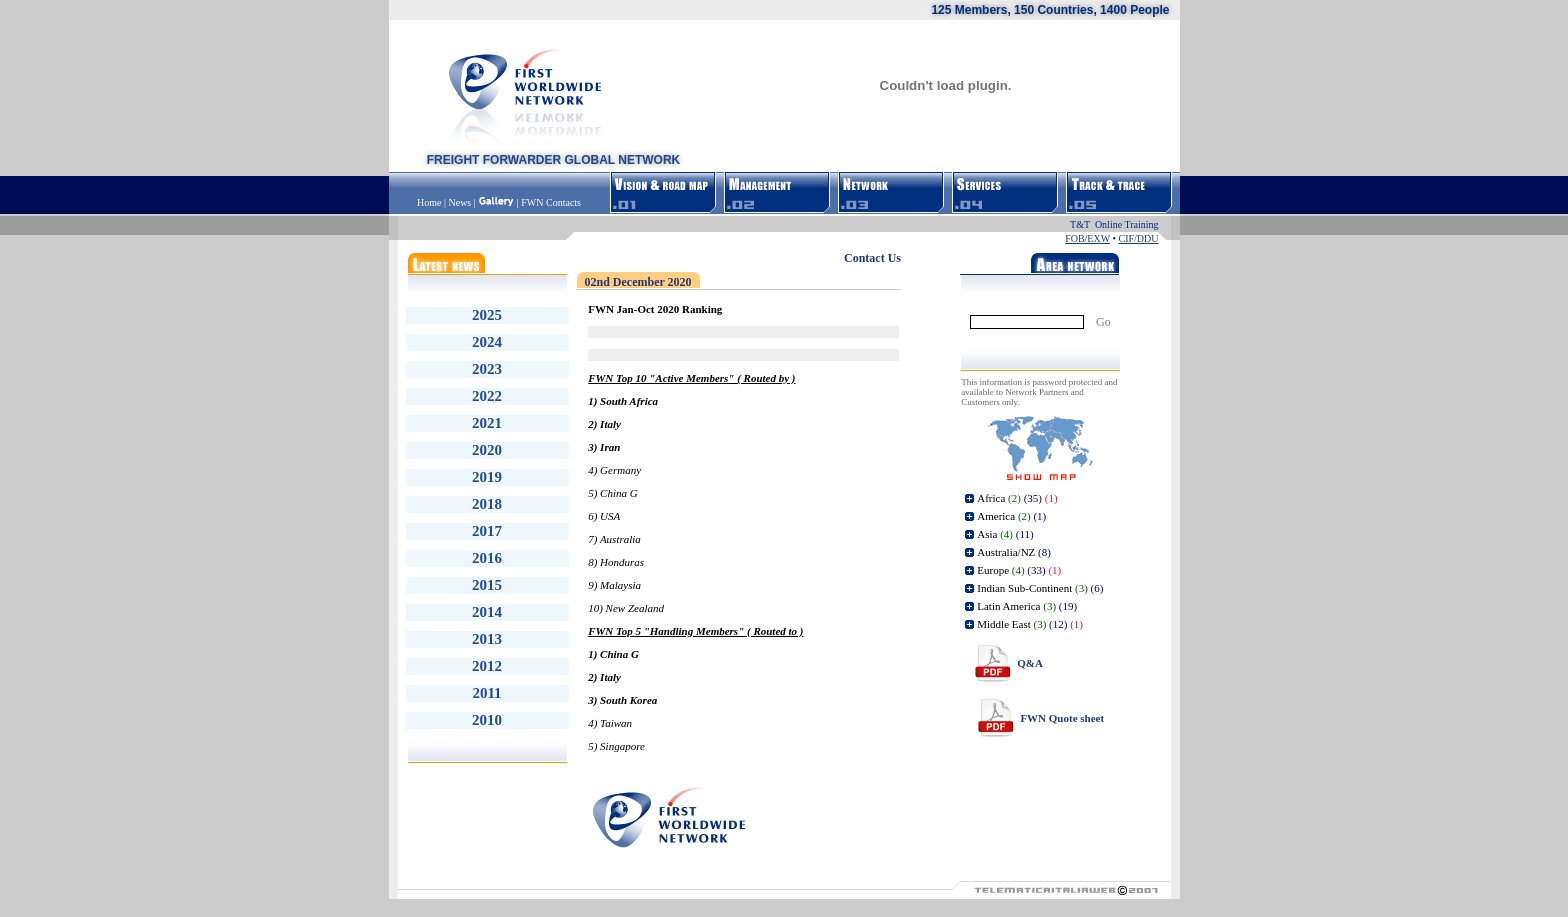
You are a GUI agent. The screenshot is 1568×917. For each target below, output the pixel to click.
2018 (487, 504)
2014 (487, 612)
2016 (487, 558)
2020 (487, 450)
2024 (487, 342)
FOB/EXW (1087, 238)
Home (430, 202)
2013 (487, 639)
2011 (486, 693)
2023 (487, 369)
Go (1103, 322)
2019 (487, 477)
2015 (487, 585)
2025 (487, 315)
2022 (487, 396)
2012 (487, 666)
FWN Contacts (551, 202)
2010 (487, 720)
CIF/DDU (1138, 238)
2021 (487, 423)
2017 (487, 531)
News (459, 202)
